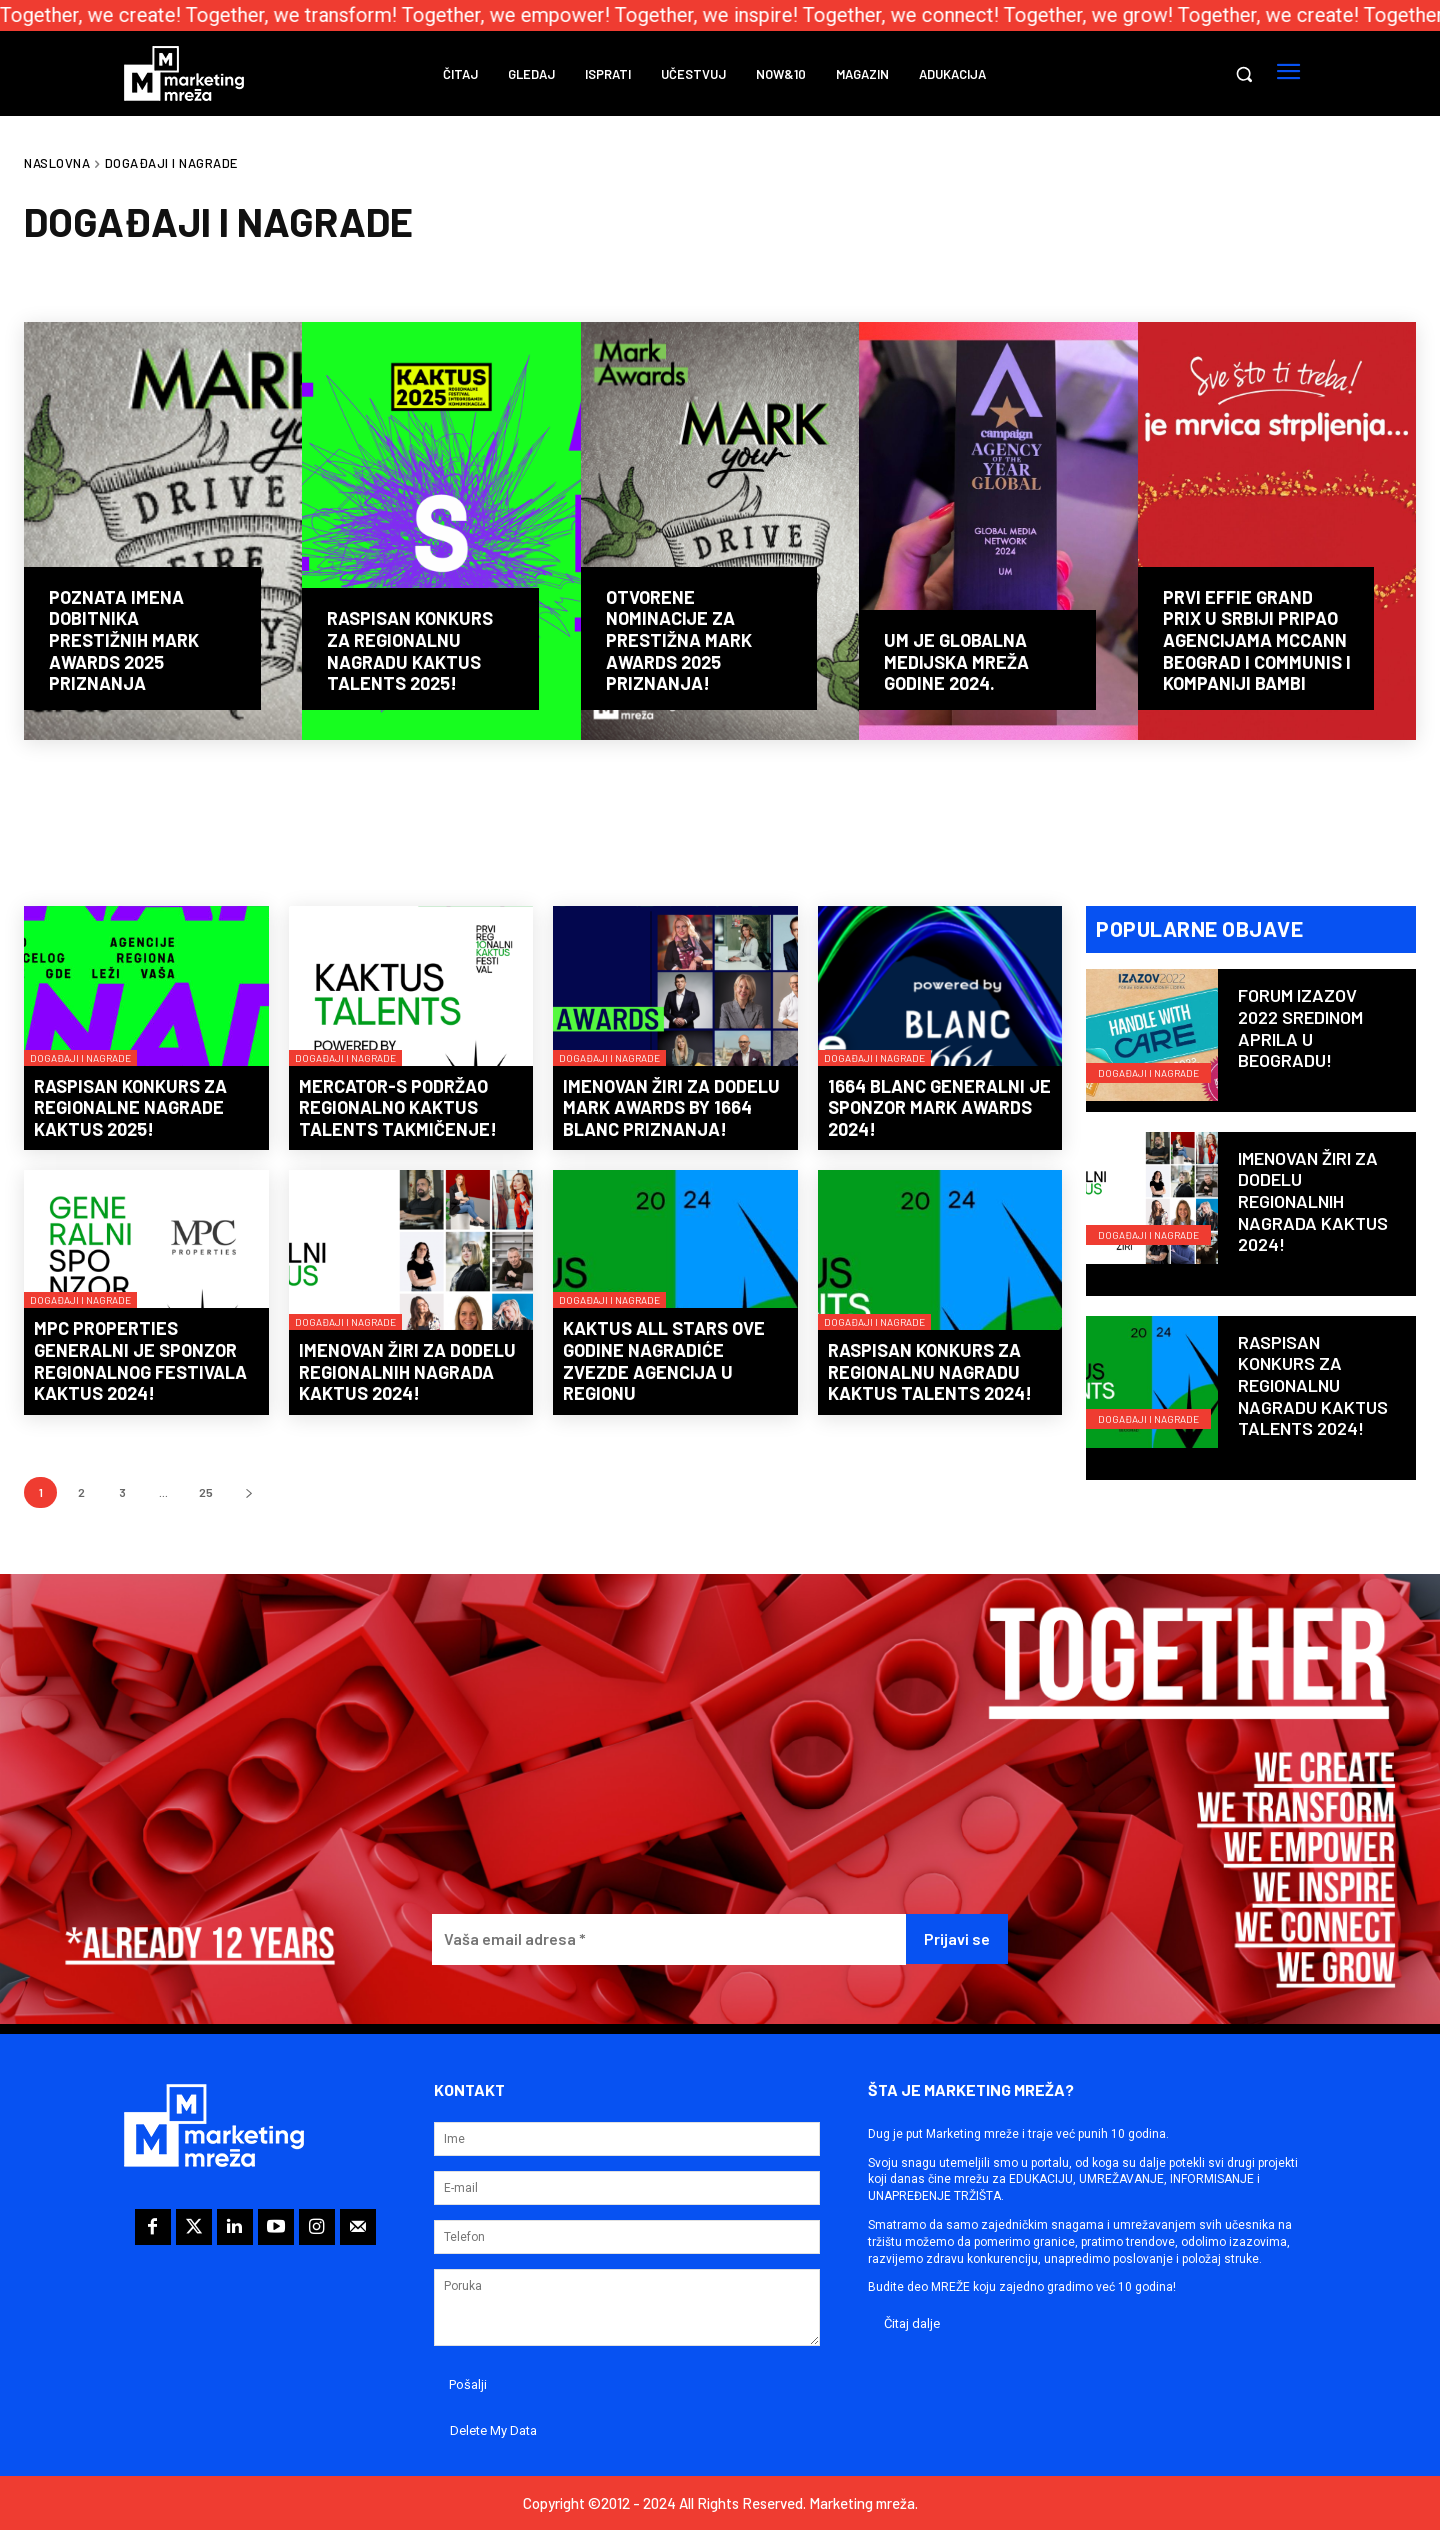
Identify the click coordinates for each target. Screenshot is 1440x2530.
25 (206, 1492)
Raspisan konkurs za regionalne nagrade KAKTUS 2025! (130, 1107)
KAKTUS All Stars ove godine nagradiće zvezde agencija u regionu (664, 1360)
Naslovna (57, 163)
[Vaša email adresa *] (669, 1939)
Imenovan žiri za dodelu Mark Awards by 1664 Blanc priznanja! (671, 1107)
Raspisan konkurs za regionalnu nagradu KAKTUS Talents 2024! (930, 1371)
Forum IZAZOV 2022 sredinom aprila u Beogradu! (1300, 1028)
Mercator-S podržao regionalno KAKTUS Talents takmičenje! (398, 1107)
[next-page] (248, 1492)
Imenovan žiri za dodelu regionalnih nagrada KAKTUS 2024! (407, 1371)
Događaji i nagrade (80, 1058)
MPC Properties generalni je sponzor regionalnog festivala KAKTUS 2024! (140, 1360)
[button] (1244, 74)
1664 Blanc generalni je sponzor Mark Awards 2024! (939, 1107)
